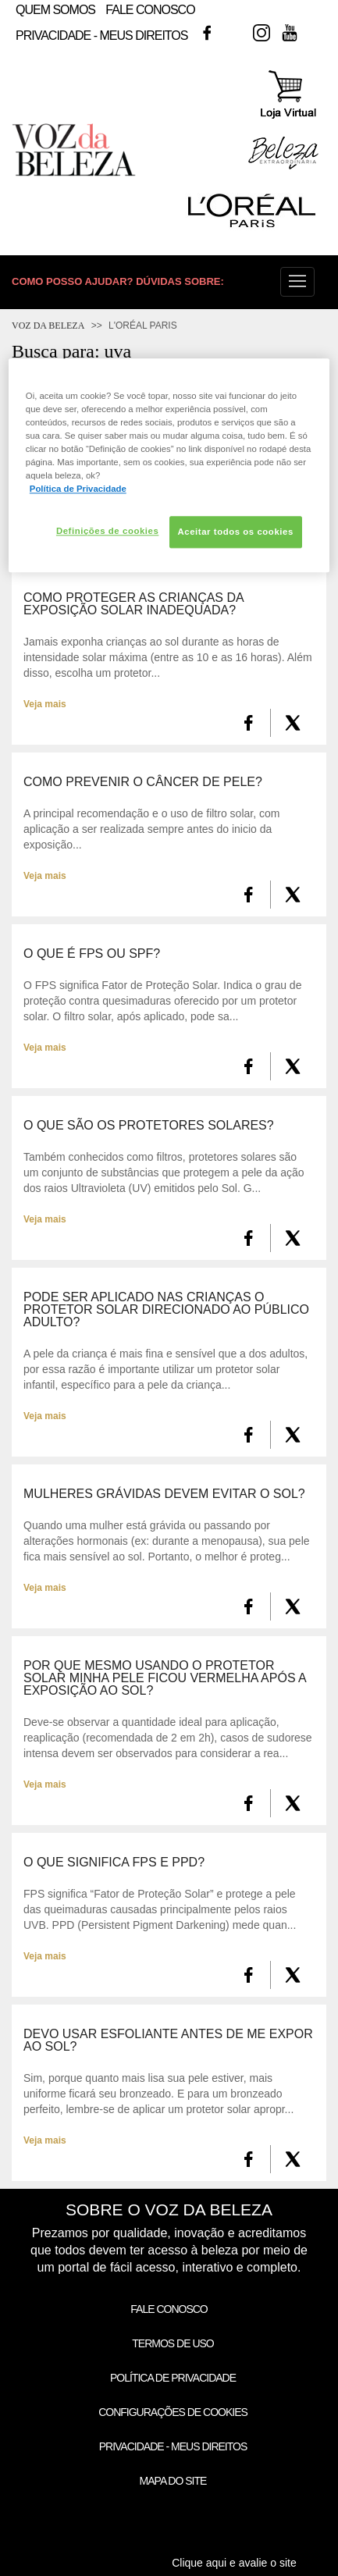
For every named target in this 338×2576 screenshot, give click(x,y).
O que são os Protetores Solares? (148, 1125)
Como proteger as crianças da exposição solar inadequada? (133, 604)
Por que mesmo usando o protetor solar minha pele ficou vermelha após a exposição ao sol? (164, 1678)
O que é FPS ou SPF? (91, 954)
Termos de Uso (172, 2343)
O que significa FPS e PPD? (114, 1862)
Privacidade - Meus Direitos (101, 36)
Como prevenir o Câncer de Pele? (142, 782)
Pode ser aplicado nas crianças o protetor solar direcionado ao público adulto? (166, 1310)
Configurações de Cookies (172, 2412)
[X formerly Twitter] (293, 723)
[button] (297, 282)
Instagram (261, 32)
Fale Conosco (149, 9)
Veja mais (44, 704)
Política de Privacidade (173, 2377)
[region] (169, 465)
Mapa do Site (173, 2481)
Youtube (289, 32)
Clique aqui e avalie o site (234, 2562)
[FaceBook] (248, 723)
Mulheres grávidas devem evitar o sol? (164, 1494)
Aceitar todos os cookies (236, 531)
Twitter (234, 32)
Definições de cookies (107, 530)
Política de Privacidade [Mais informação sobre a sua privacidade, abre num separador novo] (78, 489)
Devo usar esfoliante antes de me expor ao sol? (168, 2040)
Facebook (206, 32)
